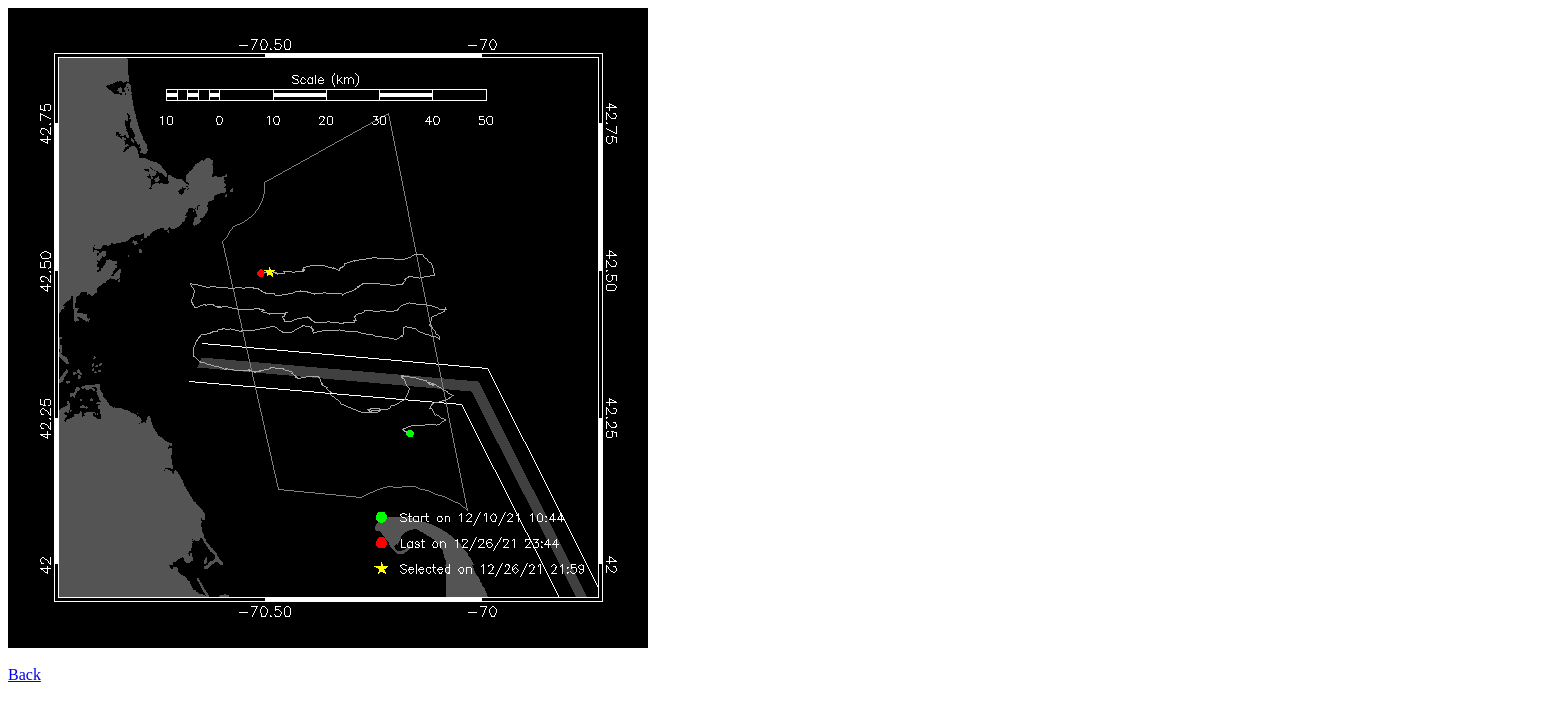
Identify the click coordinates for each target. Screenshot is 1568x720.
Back (24, 674)
